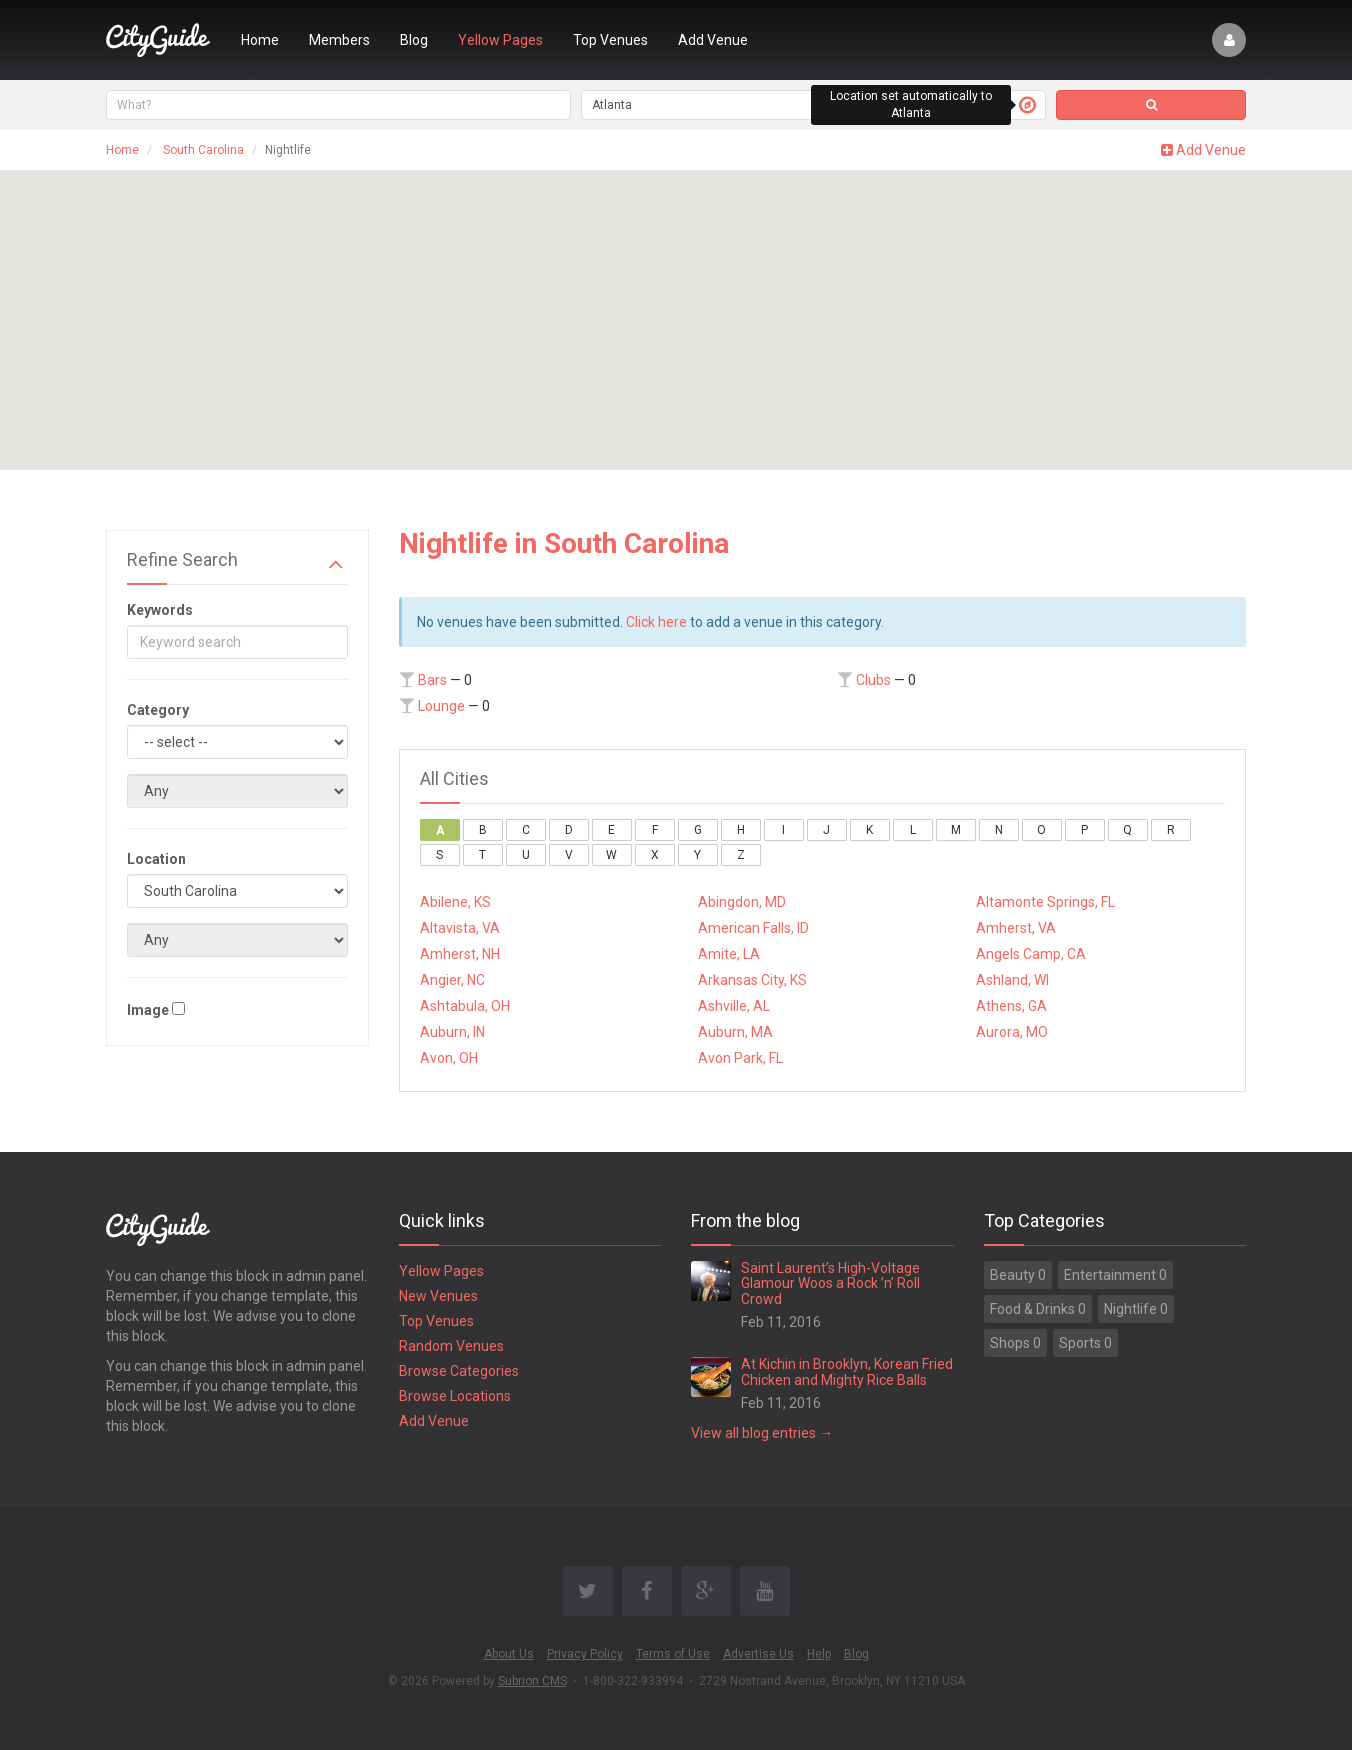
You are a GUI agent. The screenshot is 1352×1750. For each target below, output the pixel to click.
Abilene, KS (455, 902)
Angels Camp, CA (1031, 954)
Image (148, 1010)
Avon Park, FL (740, 1058)
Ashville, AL (734, 1006)
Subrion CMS (532, 1681)
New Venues (438, 1296)
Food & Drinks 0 (1038, 1309)
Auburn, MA (735, 1032)
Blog (414, 40)
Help (819, 1654)
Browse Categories (459, 1371)
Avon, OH (449, 1058)
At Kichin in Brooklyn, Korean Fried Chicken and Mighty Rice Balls (847, 1371)
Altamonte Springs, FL (1045, 902)
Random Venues (451, 1346)
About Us (509, 1654)
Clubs (873, 680)
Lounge (441, 706)
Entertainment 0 (1115, 1275)
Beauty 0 (1018, 1275)
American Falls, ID (753, 928)
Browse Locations (455, 1396)
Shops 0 (1015, 1343)
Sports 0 (1085, 1343)
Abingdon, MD (742, 902)
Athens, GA (1011, 1006)
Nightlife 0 (1136, 1309)
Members (339, 40)
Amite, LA (729, 954)
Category (158, 710)
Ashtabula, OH (465, 1006)
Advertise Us (758, 1654)
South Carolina (203, 150)
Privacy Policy (585, 1654)
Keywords (160, 610)
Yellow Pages (500, 40)
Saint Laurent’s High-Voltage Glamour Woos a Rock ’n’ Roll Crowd (830, 1283)
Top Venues (610, 40)
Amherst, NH (460, 954)
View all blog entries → (762, 1433)
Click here (656, 622)
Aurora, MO (1012, 1032)
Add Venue (713, 40)
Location (156, 859)
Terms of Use (673, 1654)
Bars (432, 680)
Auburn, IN (452, 1032)
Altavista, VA (460, 928)
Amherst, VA (1016, 928)
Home (260, 40)
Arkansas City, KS (752, 980)
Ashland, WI (1012, 980)
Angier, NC (452, 980)
